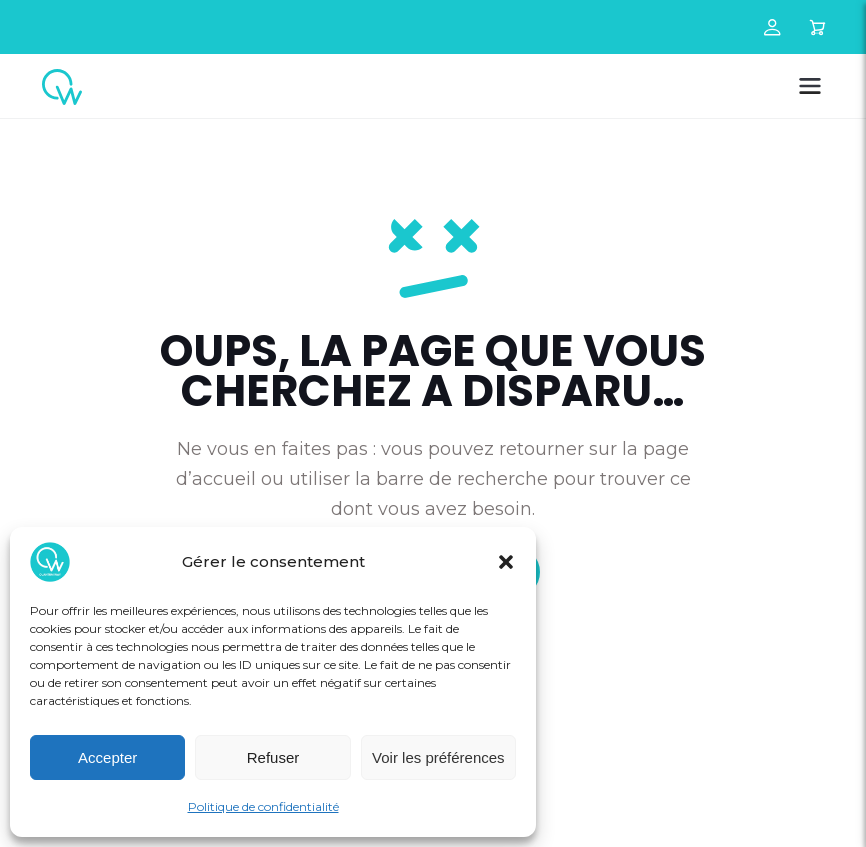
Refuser (273, 757)
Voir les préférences (438, 757)
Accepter (107, 757)
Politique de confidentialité (263, 806)
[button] (506, 562)
